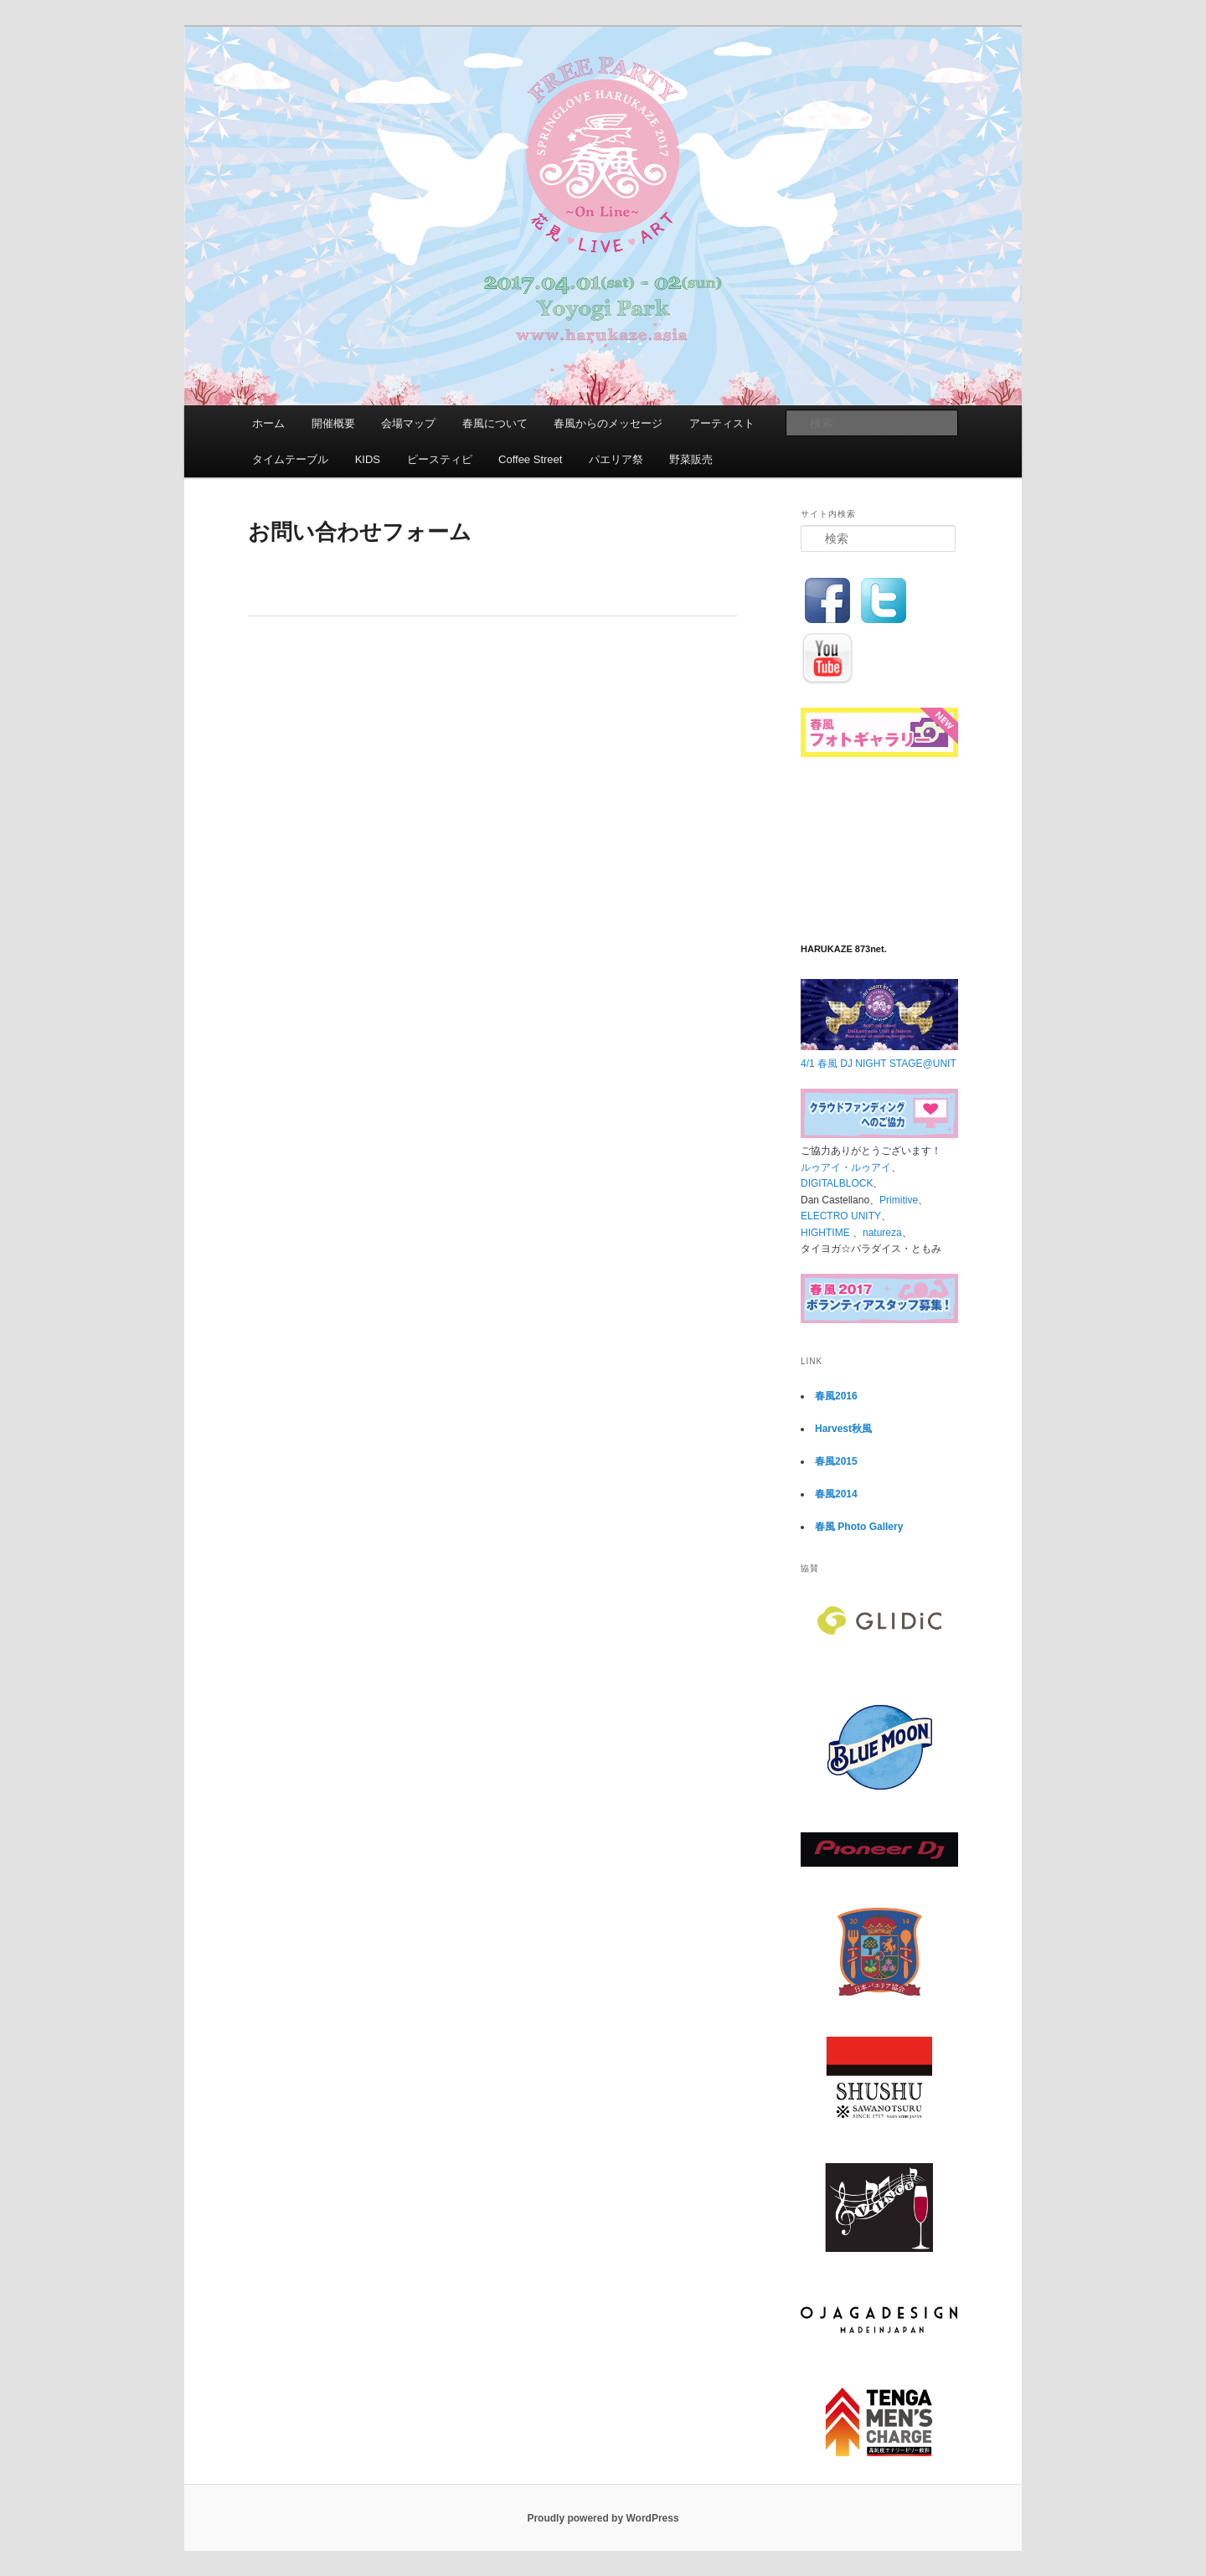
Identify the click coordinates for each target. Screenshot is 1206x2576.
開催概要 (333, 423)
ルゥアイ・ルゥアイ (846, 1167)
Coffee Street (530, 459)
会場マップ (408, 423)
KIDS (367, 459)
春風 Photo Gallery (859, 1527)
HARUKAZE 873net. (844, 949)
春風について (495, 423)
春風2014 (836, 1494)
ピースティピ (439, 459)
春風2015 (836, 1461)
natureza (882, 1233)
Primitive (898, 1200)
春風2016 (836, 1396)
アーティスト (722, 423)
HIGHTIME (827, 1233)
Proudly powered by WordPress (602, 2518)
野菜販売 (691, 459)
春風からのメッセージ (608, 423)
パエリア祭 (616, 459)
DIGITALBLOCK (837, 1183)
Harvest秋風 (843, 1429)
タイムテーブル (290, 459)
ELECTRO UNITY (841, 1216)
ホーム (268, 423)
